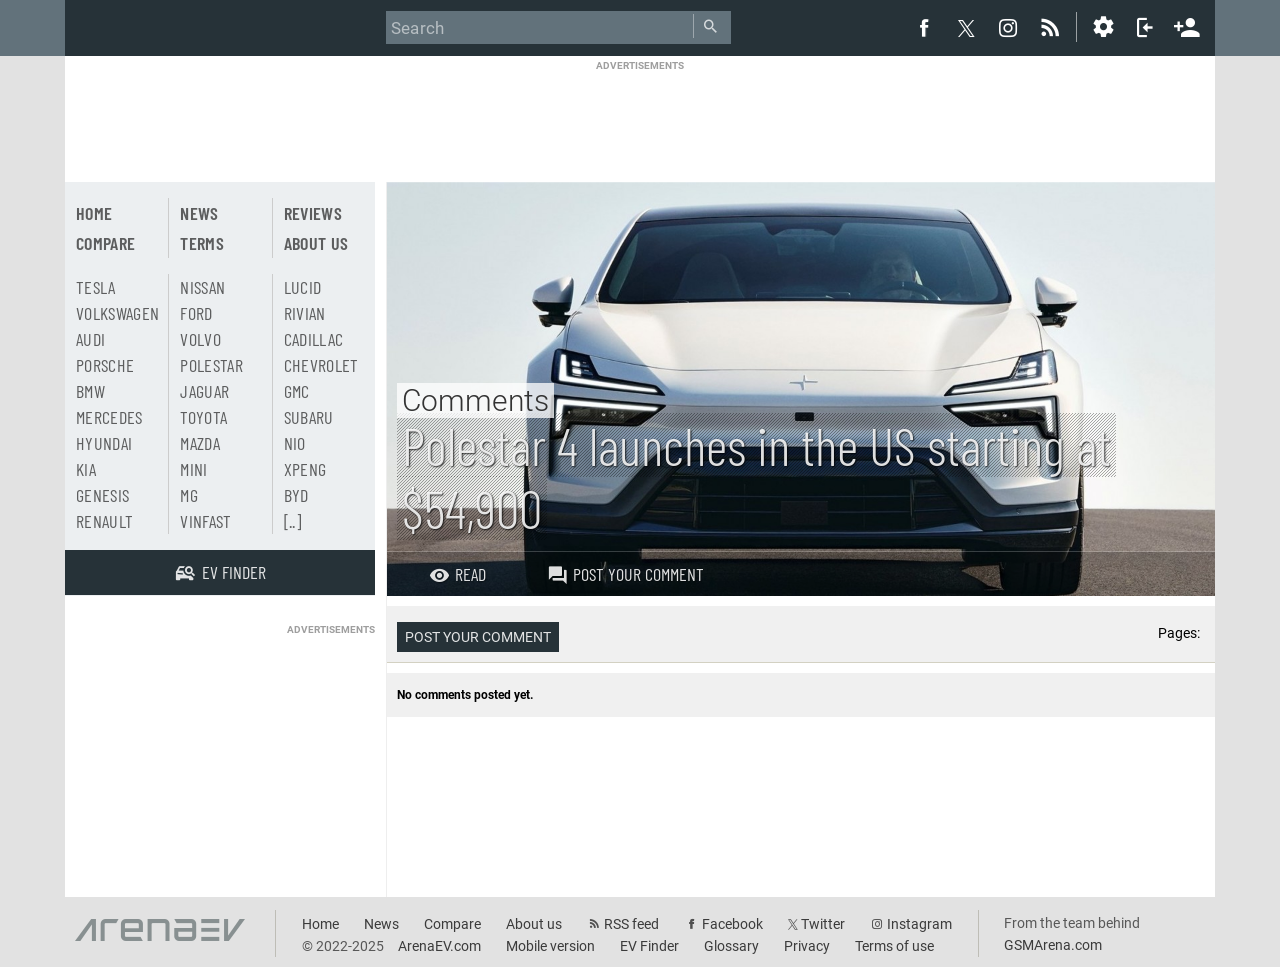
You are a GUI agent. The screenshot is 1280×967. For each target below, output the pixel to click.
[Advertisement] (640, 117)
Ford (196, 313)
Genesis (102, 495)
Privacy (807, 946)
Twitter (823, 924)
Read (457, 574)
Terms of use (894, 946)
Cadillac (314, 339)
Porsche (105, 365)
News (199, 213)
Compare (105, 243)
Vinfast (205, 521)
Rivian (305, 313)
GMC (297, 391)
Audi (90, 339)
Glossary (731, 946)
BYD (296, 495)
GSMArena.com (1053, 945)
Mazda (200, 443)
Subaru (309, 417)
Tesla (96, 287)
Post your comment (625, 574)
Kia (86, 469)
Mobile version (550, 946)
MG (189, 495)
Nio (295, 443)
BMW (90, 391)
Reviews (313, 213)
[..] (292, 521)
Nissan (202, 287)
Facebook (732, 924)
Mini (193, 469)
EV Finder (649, 946)
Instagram (919, 924)
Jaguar (204, 391)
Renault (104, 521)
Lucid (303, 287)
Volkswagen (118, 313)
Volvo (200, 339)
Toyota (203, 417)
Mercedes (109, 417)
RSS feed (631, 924)
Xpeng (305, 469)
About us (316, 243)
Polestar (211, 365)
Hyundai (104, 443)
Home (94, 213)
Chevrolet (321, 365)
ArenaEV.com (439, 946)
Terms (202, 243)
